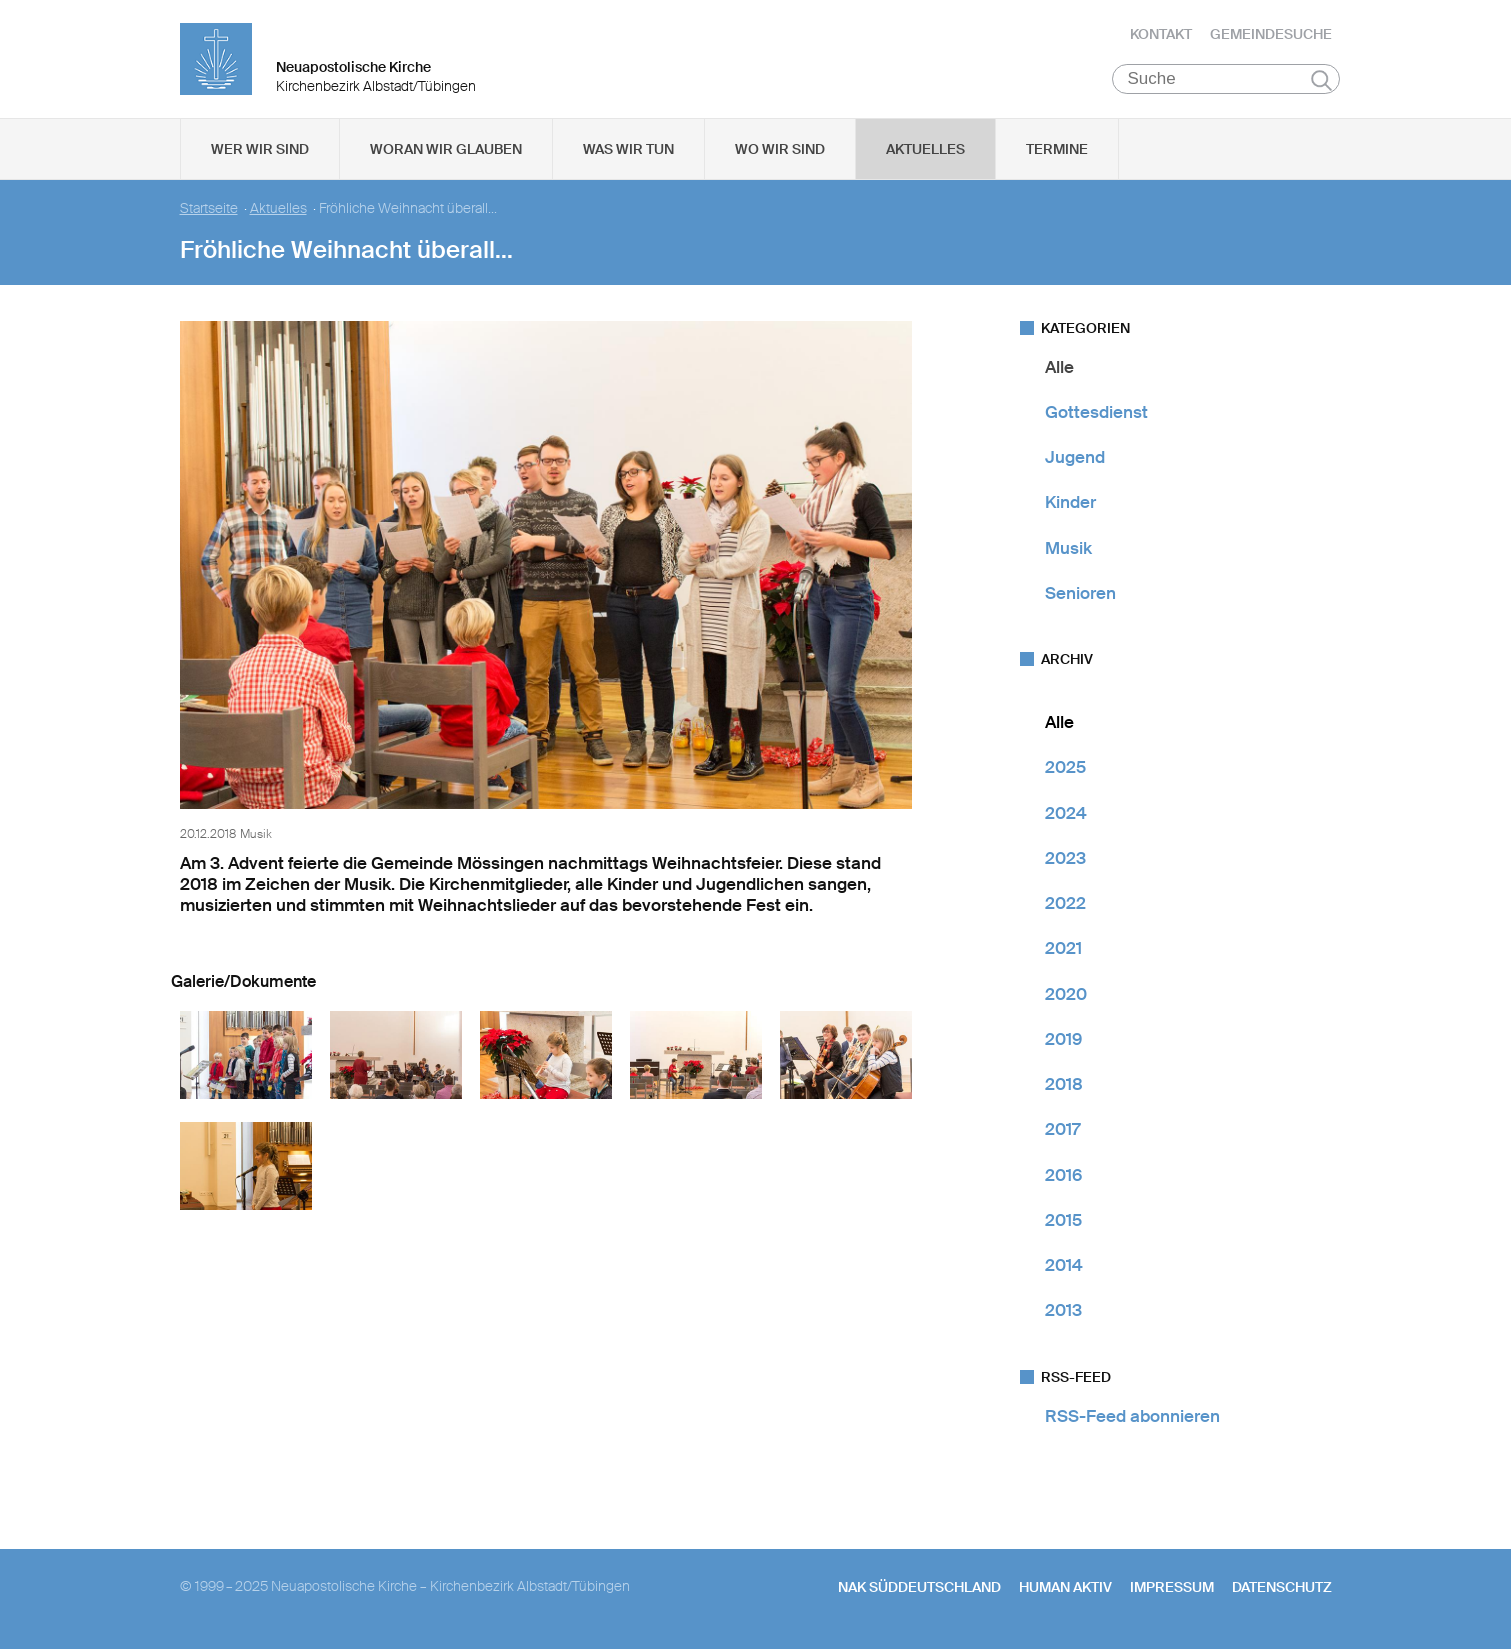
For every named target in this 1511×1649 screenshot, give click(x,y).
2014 (1064, 1268)
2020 (1066, 996)
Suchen (1321, 82)
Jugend (1075, 460)
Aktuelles (925, 151)
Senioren (1080, 595)
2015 (1063, 1222)
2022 (1065, 906)
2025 (1065, 770)
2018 (1064, 1087)
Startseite (209, 210)
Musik (1068, 550)
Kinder (1070, 505)
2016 (1063, 1177)
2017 (1062, 1132)
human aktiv (1065, 1589)
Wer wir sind (260, 151)
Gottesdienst (1096, 414)
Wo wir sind (780, 151)
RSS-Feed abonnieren (1132, 1418)
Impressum (1172, 1589)
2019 (1063, 1041)
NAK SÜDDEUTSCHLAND (919, 1589)
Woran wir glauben (446, 151)
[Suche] (1226, 81)
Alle (1059, 369)
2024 (1066, 815)
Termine (1057, 151)
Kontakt (1161, 35)
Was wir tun (628, 151)
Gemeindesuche (1271, 35)
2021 (1063, 951)
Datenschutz (1282, 1589)
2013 (1063, 1313)
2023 (1065, 860)
